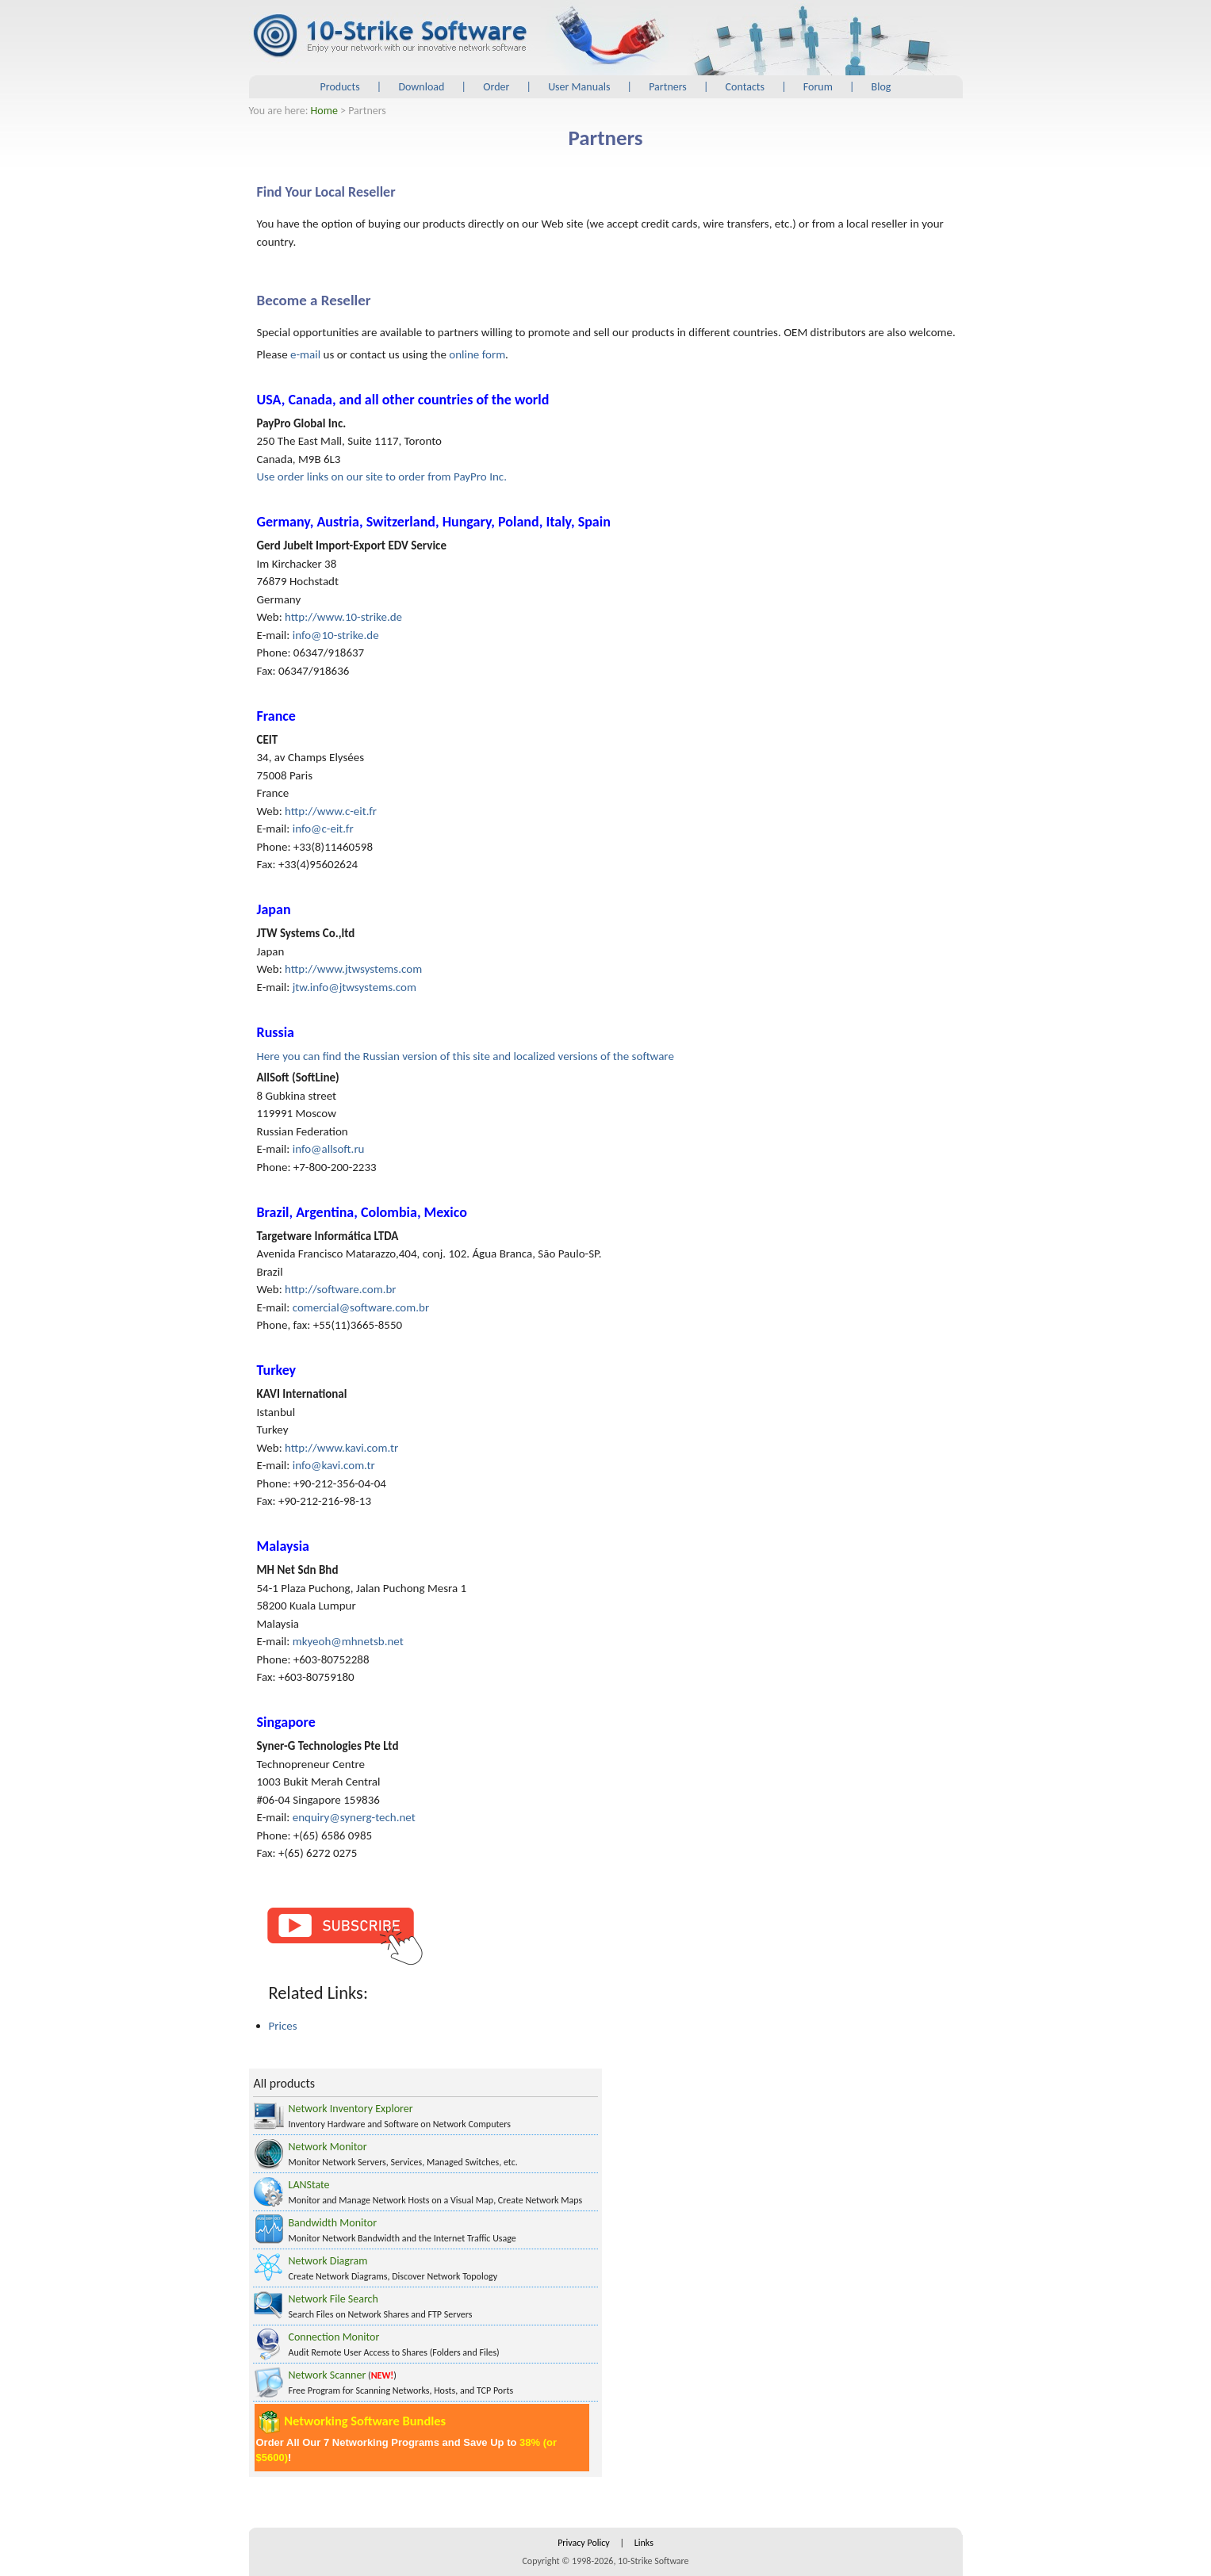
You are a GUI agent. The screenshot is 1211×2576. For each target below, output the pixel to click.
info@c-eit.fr (323, 828)
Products (340, 87)
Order (496, 87)
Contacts (745, 87)
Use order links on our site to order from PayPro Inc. (382, 476)
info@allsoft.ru (329, 1149)
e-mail (305, 354)
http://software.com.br (341, 1289)
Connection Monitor (334, 2337)
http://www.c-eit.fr (331, 811)
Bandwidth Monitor (333, 2223)
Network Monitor (328, 2146)
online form (477, 354)
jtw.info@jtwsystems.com (354, 987)
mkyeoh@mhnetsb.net (348, 1641)
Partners (668, 87)
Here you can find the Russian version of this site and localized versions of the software (465, 1056)
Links (643, 2542)
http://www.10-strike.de (343, 617)
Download (421, 87)
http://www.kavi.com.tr (341, 1448)
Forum (818, 87)
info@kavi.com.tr (334, 1465)
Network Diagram (328, 2261)
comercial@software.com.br (361, 1307)
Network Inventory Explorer (351, 2108)
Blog (881, 87)
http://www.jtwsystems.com (353, 969)
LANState (309, 2184)
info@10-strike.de (336, 635)
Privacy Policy (584, 2542)
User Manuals (579, 87)
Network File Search (333, 2299)
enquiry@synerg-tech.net (354, 1817)
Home (324, 110)
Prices (283, 2026)
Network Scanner (327, 2375)
